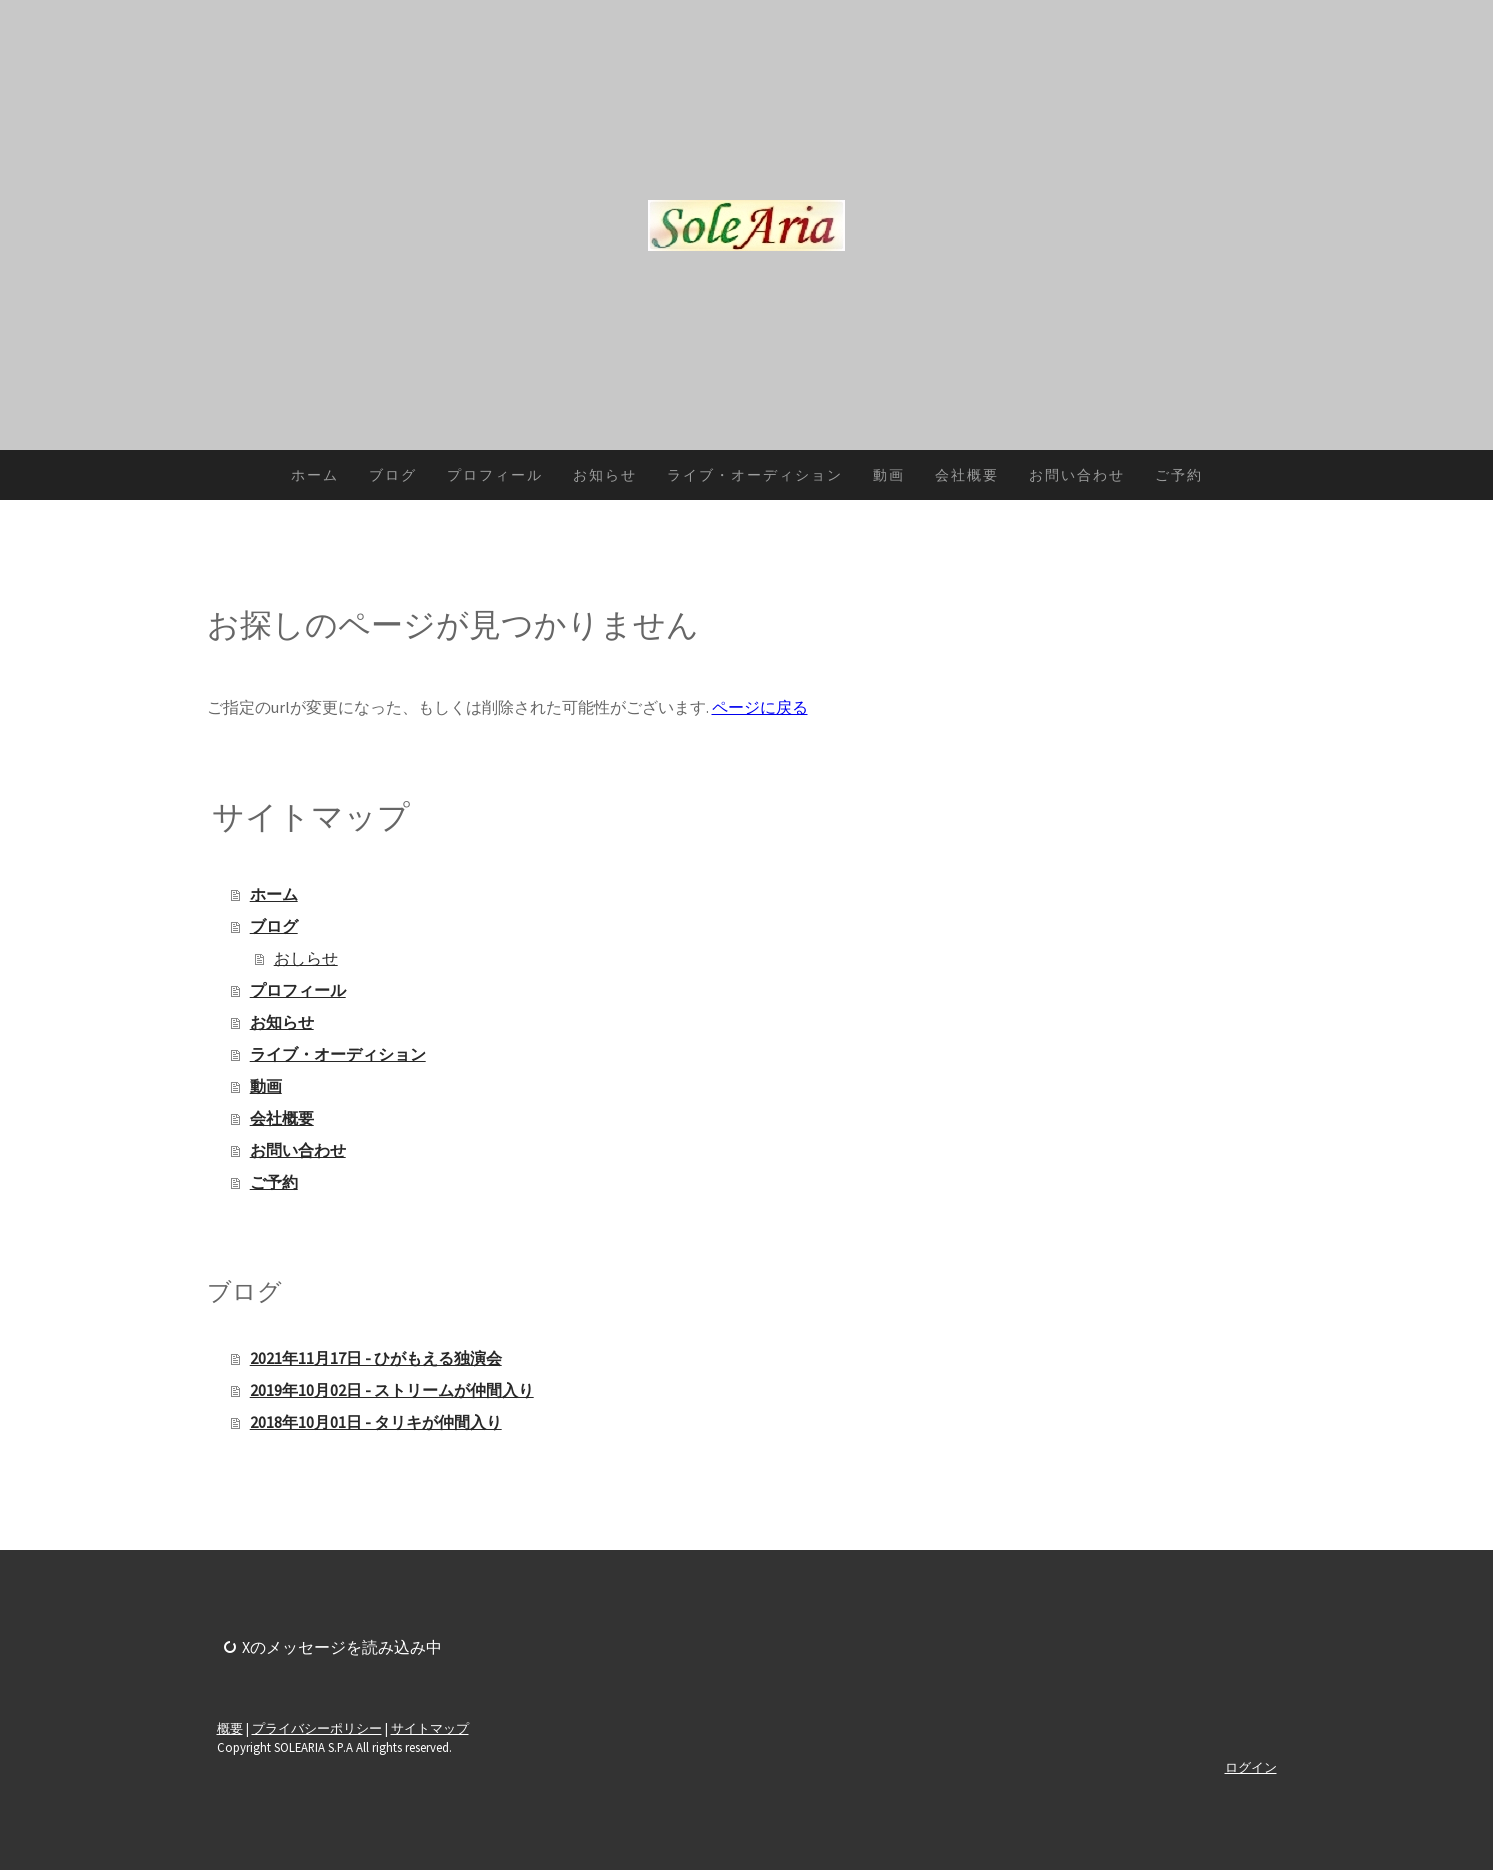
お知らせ (605, 475)
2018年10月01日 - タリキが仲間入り (376, 1422)
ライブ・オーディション (755, 475)
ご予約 (1179, 475)
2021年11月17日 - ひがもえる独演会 (376, 1358)
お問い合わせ (1077, 475)
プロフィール (495, 475)
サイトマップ (430, 1728)
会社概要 (967, 475)
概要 (230, 1728)
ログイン (1251, 1767)
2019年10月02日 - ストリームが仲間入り (392, 1390)
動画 (889, 475)
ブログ (393, 475)
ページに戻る (760, 707)
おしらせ (306, 958)
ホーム (315, 475)
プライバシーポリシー (317, 1728)
